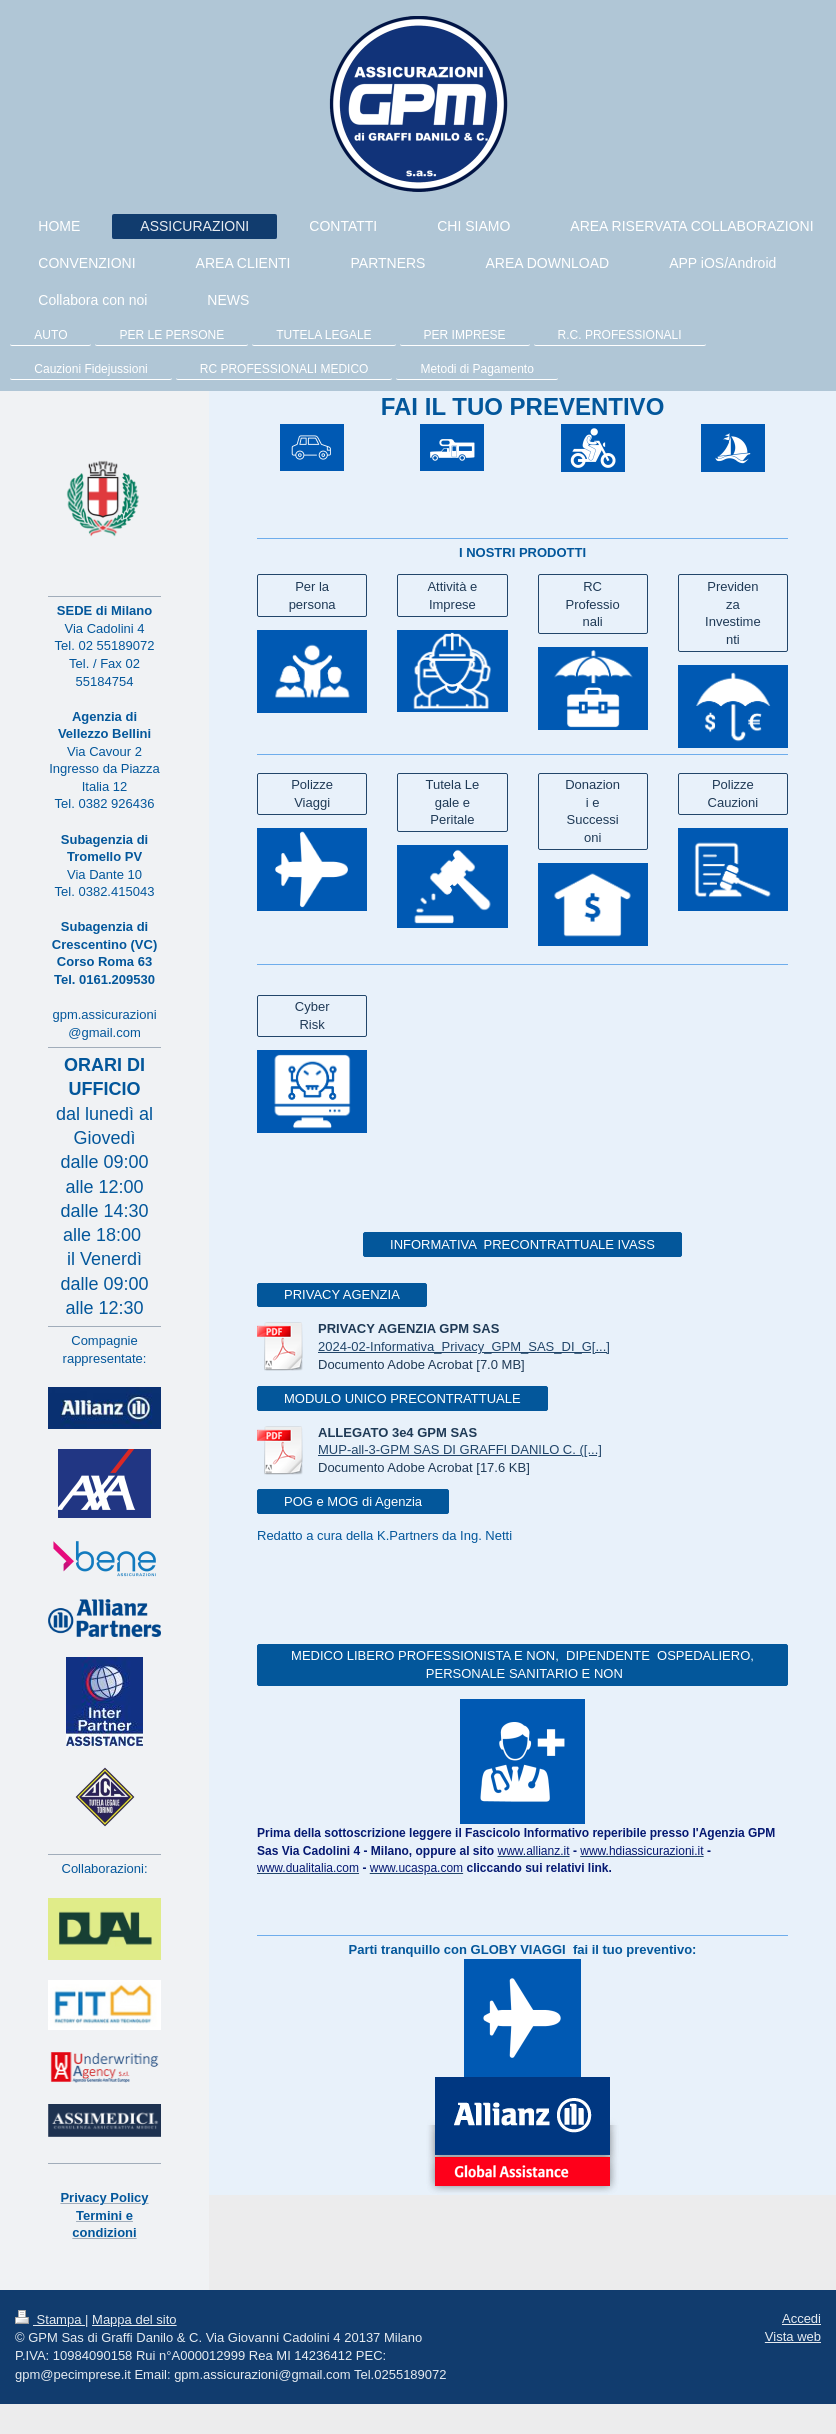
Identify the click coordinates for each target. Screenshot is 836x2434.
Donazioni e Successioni (592, 811)
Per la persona (312, 595)
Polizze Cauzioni (733, 793)
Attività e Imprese (452, 595)
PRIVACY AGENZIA (342, 1294)
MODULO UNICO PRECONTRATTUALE (402, 1398)
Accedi (801, 2318)
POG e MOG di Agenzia (353, 1501)
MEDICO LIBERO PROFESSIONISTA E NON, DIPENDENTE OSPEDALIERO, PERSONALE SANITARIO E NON (522, 1664)
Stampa (50, 2319)
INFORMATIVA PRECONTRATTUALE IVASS (522, 1244)
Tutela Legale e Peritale (453, 802)
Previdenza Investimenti (733, 613)
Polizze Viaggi (312, 793)
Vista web (793, 2336)
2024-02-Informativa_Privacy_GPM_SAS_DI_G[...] (464, 1346)
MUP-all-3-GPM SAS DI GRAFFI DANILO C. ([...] (460, 1449)
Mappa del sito (134, 2319)
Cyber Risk (312, 1015)
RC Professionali (593, 604)
